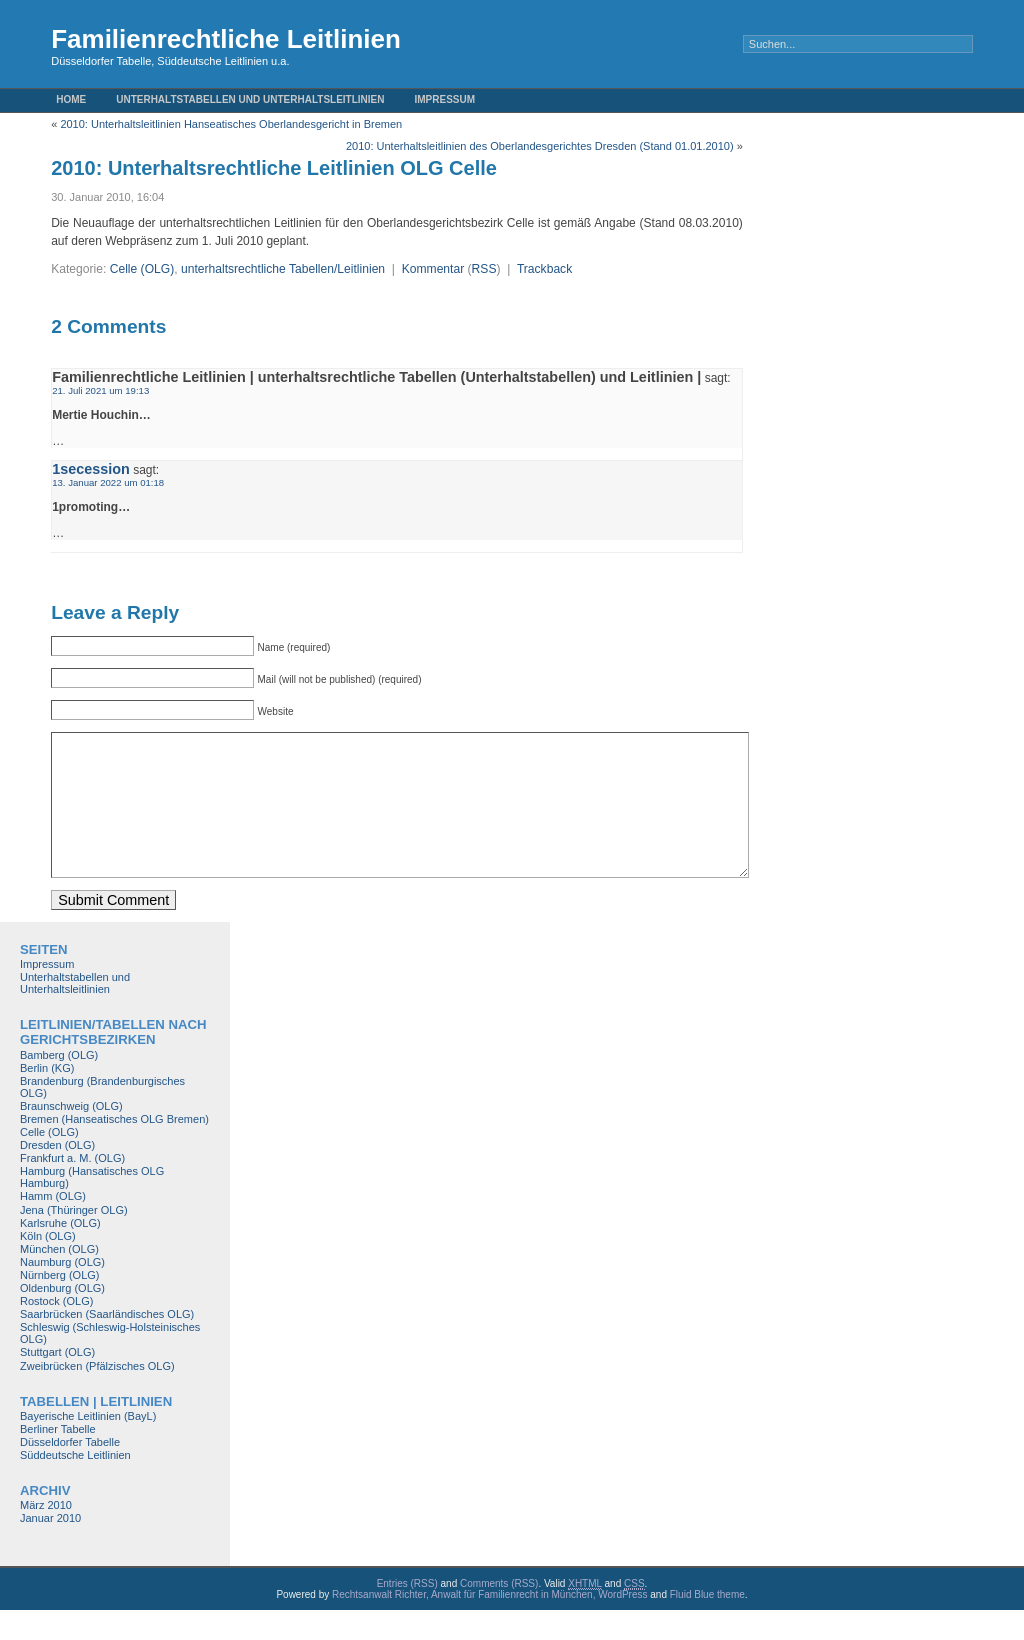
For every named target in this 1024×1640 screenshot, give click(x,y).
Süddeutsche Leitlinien (75, 1485)
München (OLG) (59, 1279)
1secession (91, 469)
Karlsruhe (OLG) (60, 1253)
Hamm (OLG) (53, 1226)
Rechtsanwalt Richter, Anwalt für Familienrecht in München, (465, 1624)
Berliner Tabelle (58, 1459)
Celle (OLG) (142, 269)
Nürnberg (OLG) (59, 1305)
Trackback (544, 269)
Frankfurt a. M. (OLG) (72, 1188)
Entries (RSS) (407, 1613)
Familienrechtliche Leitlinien (226, 39)
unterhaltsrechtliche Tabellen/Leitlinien (283, 269)
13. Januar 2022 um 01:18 (108, 482)
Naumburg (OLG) (62, 1292)
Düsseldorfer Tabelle (70, 1472)
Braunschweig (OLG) (71, 1136)
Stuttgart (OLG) (57, 1382)
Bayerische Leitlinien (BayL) (88, 1446)
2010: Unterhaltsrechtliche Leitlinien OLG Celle (274, 168)
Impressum (445, 99)
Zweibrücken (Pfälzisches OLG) (97, 1396)
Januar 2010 (50, 1548)
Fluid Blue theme (707, 1624)
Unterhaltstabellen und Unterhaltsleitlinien (250, 99)
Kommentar (433, 269)
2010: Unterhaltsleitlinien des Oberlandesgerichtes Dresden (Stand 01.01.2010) (540, 146)
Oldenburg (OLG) (62, 1318)
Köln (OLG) (48, 1266)
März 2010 (46, 1535)
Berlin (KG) (47, 1098)
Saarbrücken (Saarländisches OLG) (107, 1344)
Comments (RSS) (499, 1613)
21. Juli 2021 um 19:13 (100, 390)
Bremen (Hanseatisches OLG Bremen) (114, 1149)
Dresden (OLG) (57, 1175)
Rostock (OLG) (56, 1331)
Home (71, 99)
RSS (484, 269)
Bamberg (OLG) (59, 1085)
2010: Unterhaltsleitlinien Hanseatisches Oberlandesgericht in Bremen (231, 124)
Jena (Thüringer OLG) (74, 1240)
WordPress (622, 1624)
